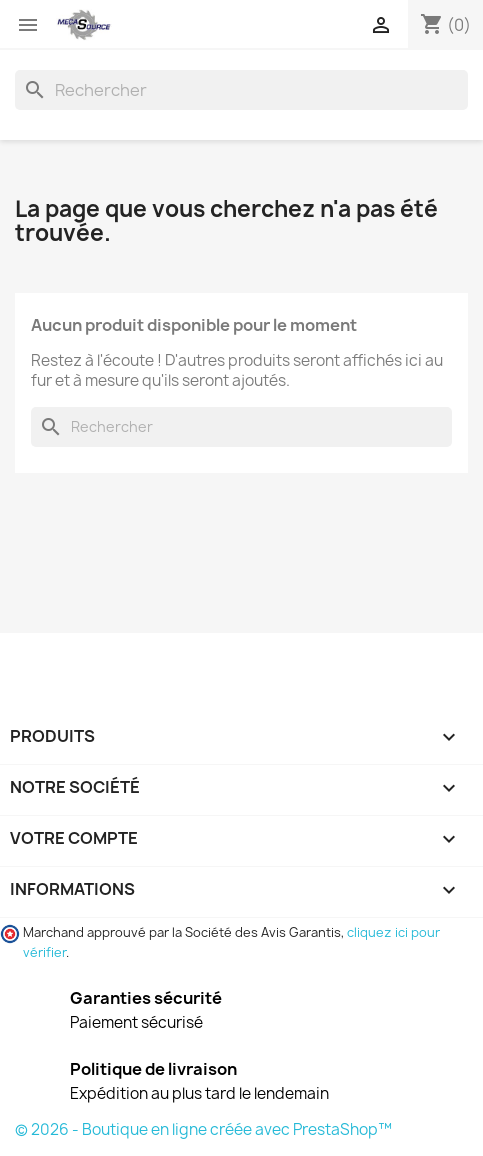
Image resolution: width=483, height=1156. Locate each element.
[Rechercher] (241, 90)
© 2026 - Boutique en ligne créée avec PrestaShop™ (203, 1129)
